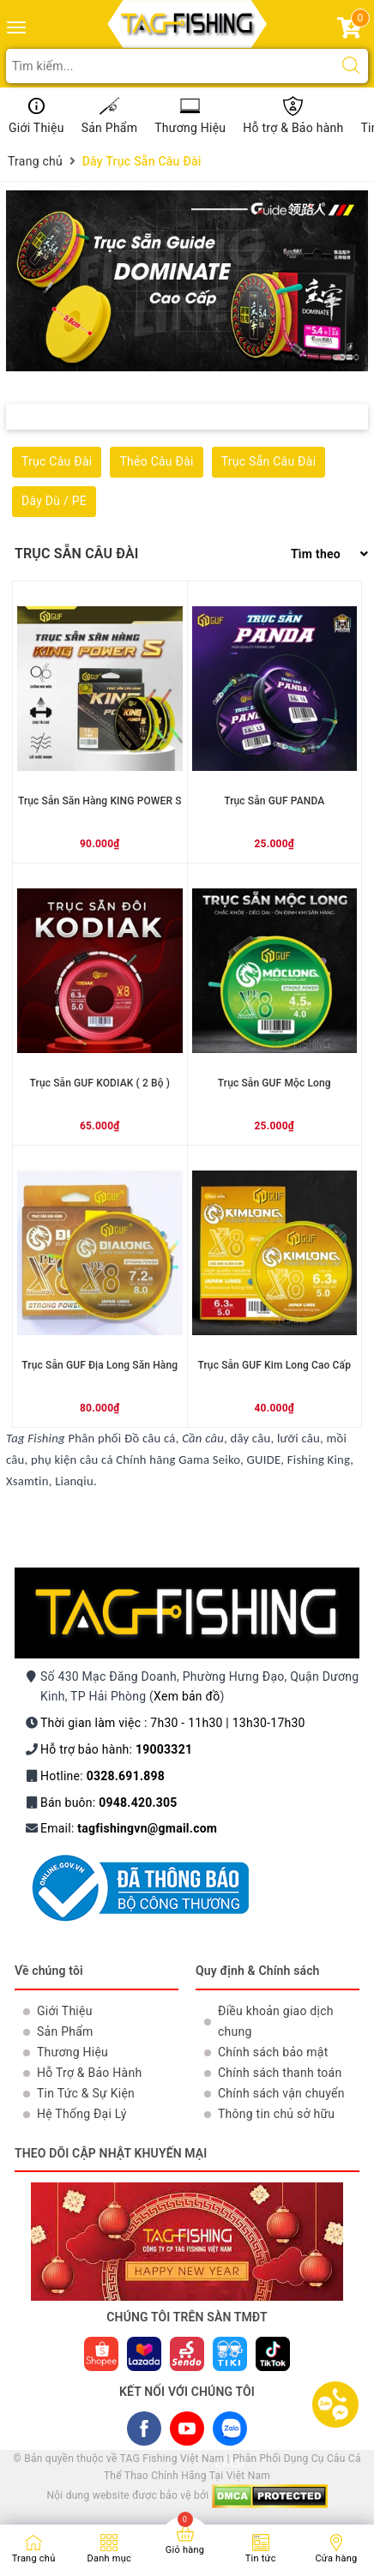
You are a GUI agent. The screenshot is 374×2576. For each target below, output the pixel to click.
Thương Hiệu (190, 128)
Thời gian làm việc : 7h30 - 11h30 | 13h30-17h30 (172, 1723)
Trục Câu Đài (56, 461)
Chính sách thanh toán (279, 2072)
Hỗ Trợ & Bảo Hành (89, 2072)
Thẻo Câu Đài (156, 461)
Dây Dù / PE (54, 501)
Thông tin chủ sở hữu (276, 2114)
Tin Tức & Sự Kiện (86, 2093)
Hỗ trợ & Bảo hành (293, 128)
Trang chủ (34, 2558)
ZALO (229, 2431)
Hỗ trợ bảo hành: (116, 1749)
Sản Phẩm (109, 128)
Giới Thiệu (36, 128)
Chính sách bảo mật (273, 2052)
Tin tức (260, 2558)
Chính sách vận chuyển (281, 2093)
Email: (128, 1828)
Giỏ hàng (185, 2549)
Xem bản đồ (187, 1696)
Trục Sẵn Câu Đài (269, 461)
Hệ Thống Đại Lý (82, 2114)
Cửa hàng (336, 2558)
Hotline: (102, 1776)
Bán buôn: (109, 1802)
